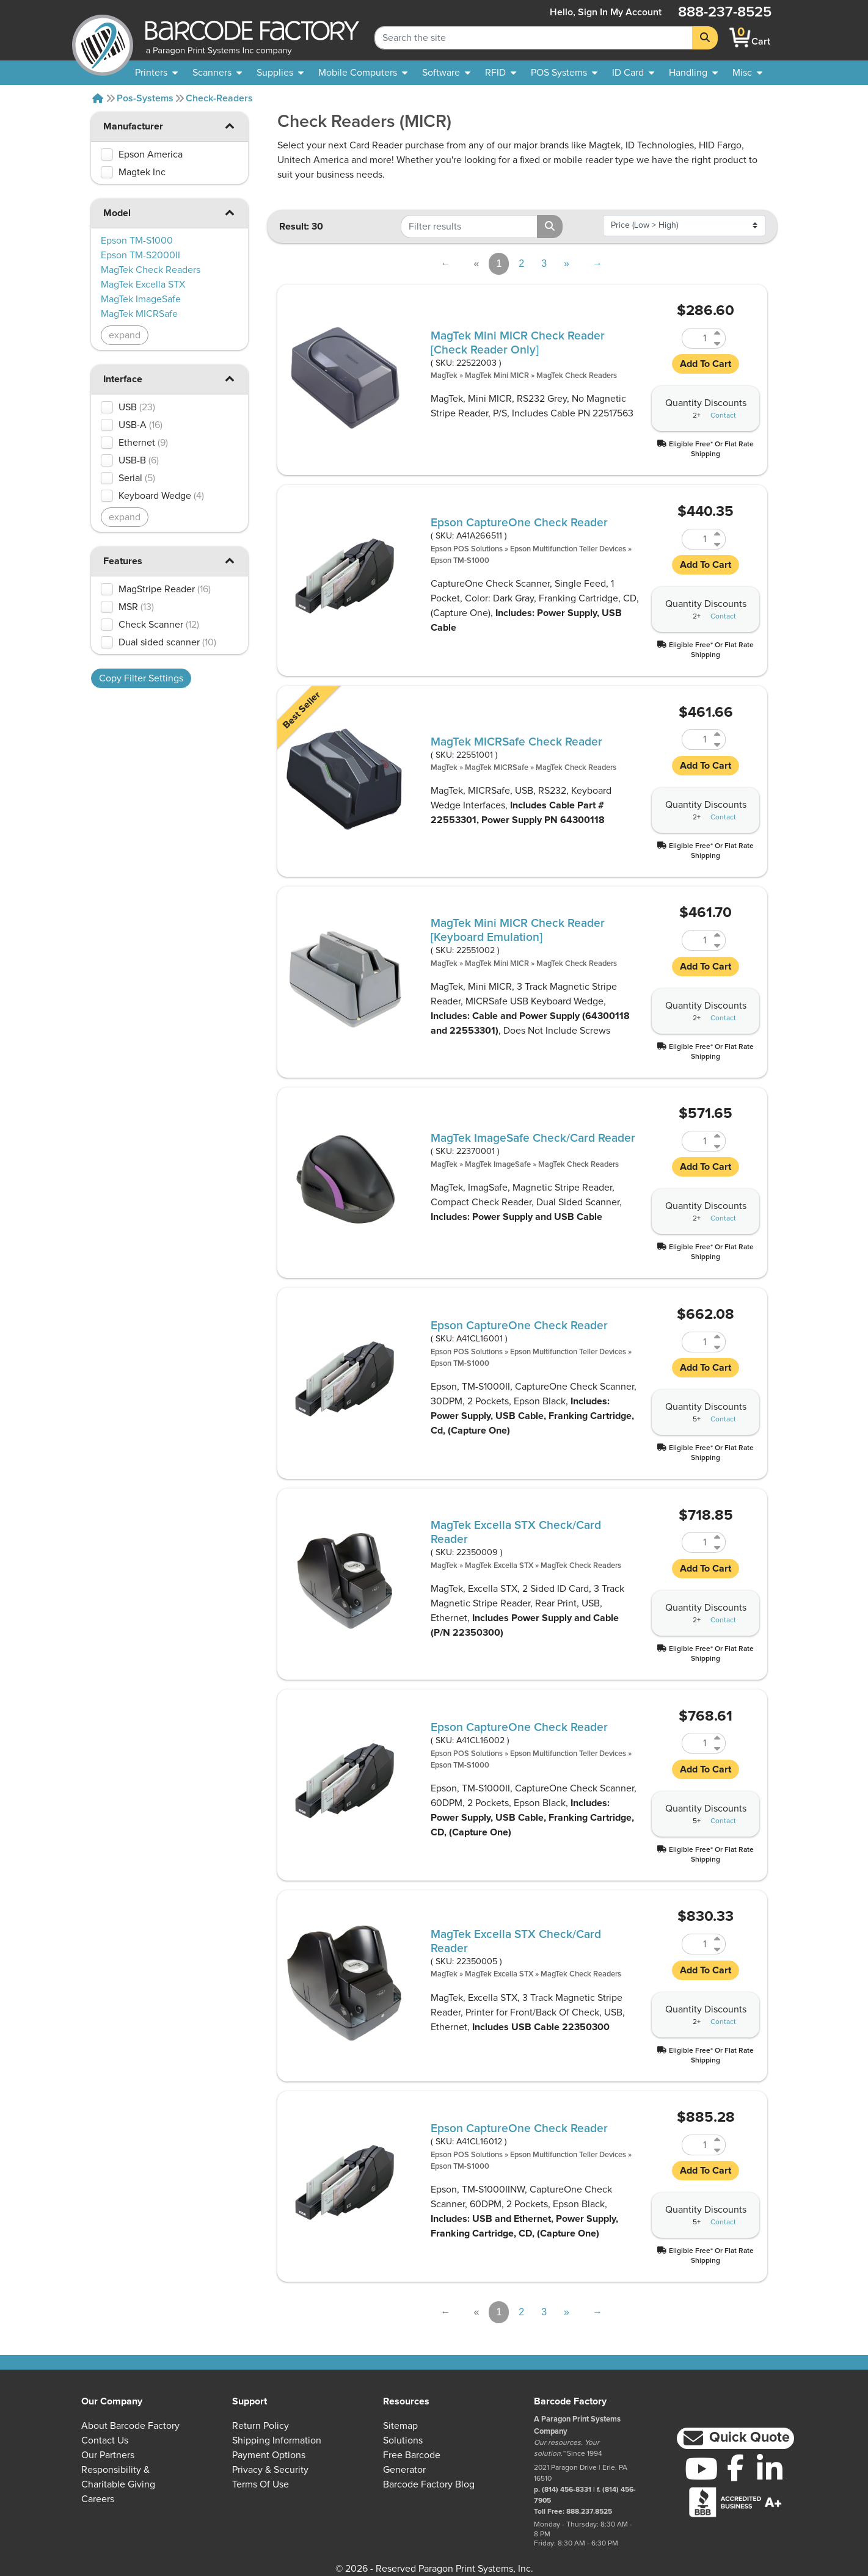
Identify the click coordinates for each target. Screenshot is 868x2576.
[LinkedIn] (769, 2468)
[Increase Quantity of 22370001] (718, 1136)
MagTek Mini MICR (497, 376)
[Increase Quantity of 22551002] (718, 935)
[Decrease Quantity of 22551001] (718, 744)
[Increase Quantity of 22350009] (718, 1537)
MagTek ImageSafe (498, 1165)
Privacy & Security (270, 2470)
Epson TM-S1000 (460, 561)
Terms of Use (260, 2484)
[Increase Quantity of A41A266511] (718, 534)
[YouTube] (701, 2468)
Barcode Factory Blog (429, 2484)
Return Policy (260, 2426)
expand (124, 335)
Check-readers (219, 98)
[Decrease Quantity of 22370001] (718, 1146)
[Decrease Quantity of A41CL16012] (718, 2150)
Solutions (403, 2440)
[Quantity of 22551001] (696, 739)
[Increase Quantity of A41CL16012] (718, 2140)
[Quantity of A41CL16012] (696, 2145)
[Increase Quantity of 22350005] (718, 1939)
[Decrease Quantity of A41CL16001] (718, 1347)
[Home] (97, 98)
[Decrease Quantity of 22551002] (718, 945)
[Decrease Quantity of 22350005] (718, 1949)
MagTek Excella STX (499, 1566)
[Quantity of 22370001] (696, 1141)
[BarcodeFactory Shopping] (740, 37)
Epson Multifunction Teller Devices (568, 549)
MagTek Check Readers (576, 376)
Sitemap (400, 2426)
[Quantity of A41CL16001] (696, 1342)
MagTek (444, 376)
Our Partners (107, 2455)
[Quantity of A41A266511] (696, 539)
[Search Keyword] (533, 37)
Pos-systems (145, 98)
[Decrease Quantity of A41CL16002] (718, 1748)
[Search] (705, 37)
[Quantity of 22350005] (696, 1944)
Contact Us (104, 2440)
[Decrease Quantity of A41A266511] (718, 544)
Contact (723, 415)
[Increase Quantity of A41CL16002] (718, 1738)
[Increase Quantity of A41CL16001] (718, 1337)
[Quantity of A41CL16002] (696, 1743)
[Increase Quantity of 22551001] (718, 734)
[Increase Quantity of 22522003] (718, 333)
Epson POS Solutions (467, 549)
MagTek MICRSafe (496, 768)
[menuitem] (156, 72)
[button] (230, 125)
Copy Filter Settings (141, 678)
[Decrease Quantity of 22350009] (718, 1547)
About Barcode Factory (130, 2426)
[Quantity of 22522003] (696, 338)
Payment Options (268, 2455)
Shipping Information (276, 2440)
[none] (747, 72)
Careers (97, 2499)
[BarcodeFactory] (102, 37)
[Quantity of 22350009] (696, 1542)
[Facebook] (735, 2467)
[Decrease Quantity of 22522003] (718, 343)
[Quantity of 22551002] (696, 940)
